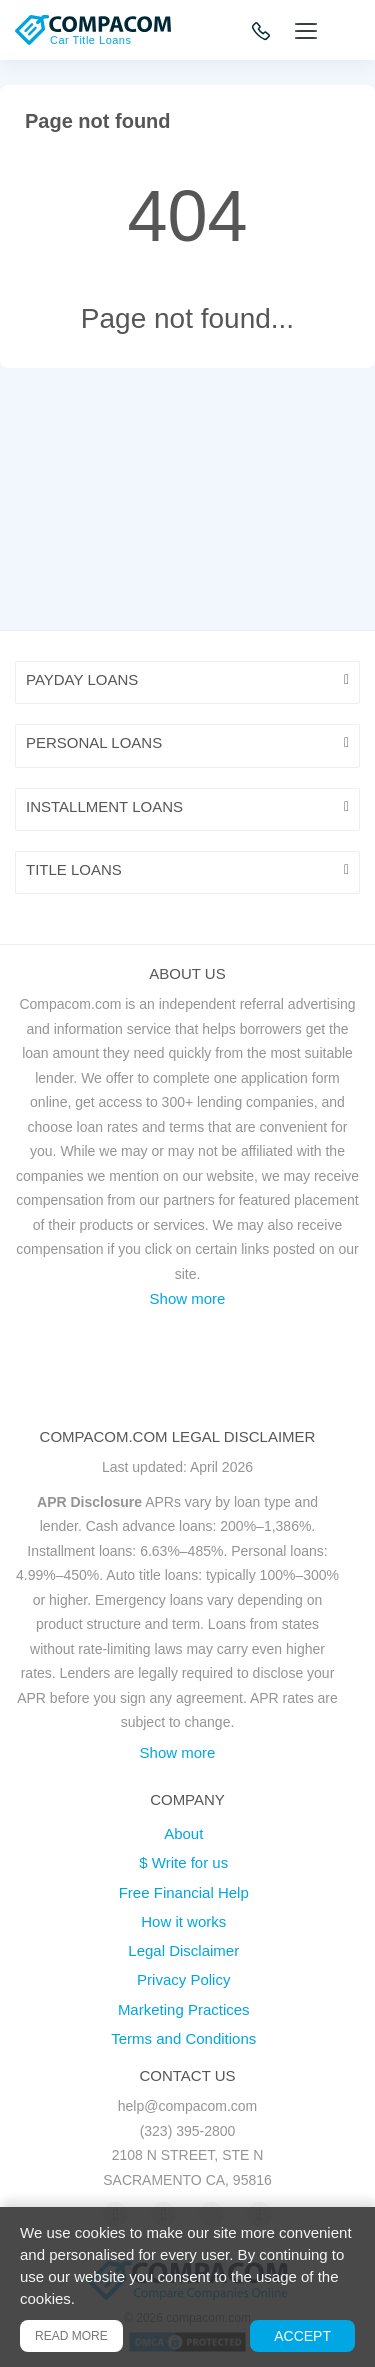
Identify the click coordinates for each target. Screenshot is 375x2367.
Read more (71, 2336)
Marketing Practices (184, 2009)
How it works (183, 1921)
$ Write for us (183, 1862)
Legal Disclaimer (183, 1950)
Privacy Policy (183, 1979)
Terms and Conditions (183, 2038)
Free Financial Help (184, 1892)
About (183, 1833)
